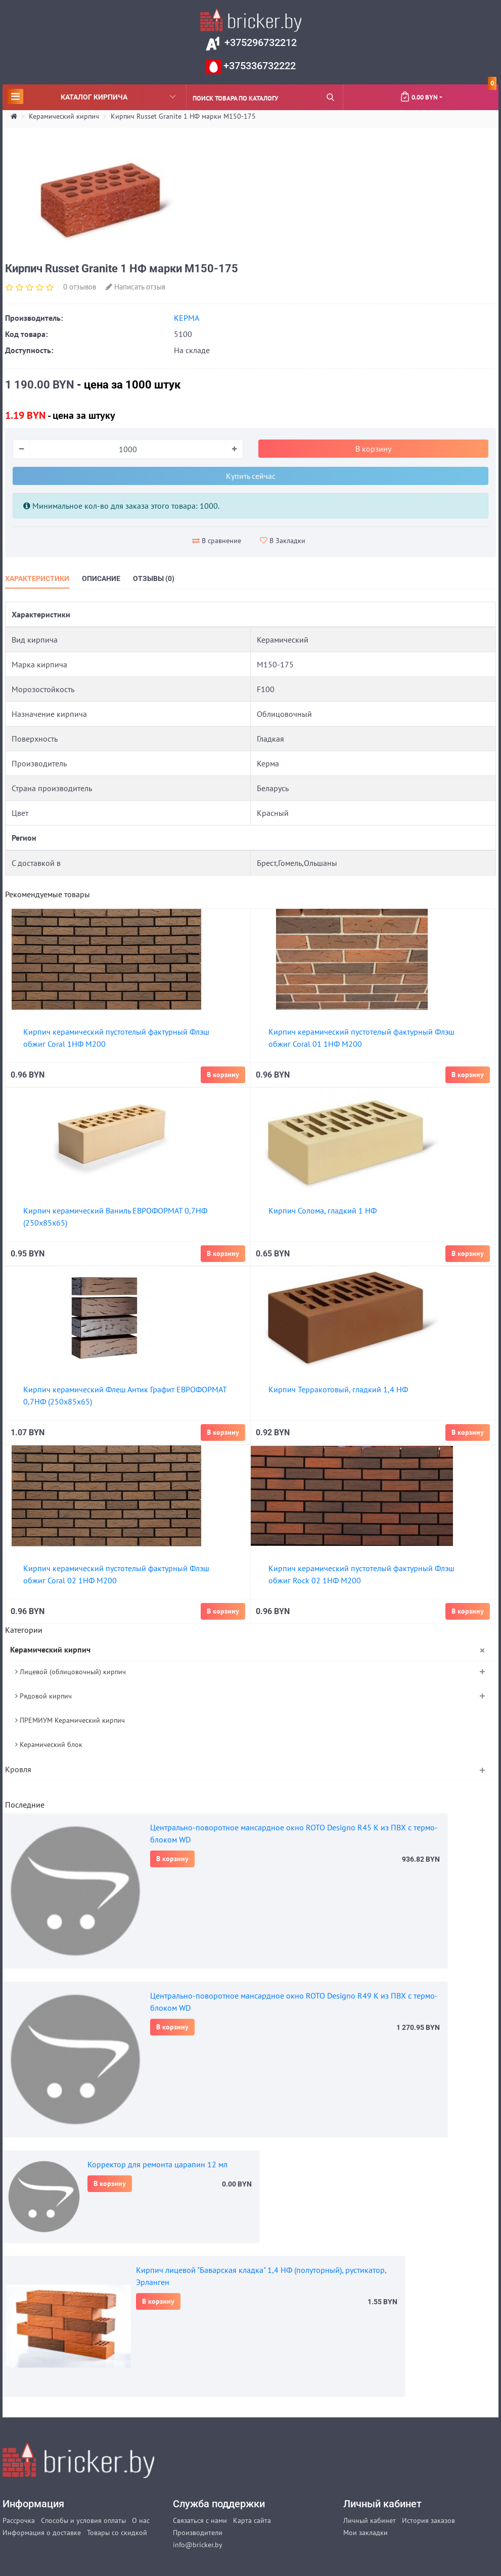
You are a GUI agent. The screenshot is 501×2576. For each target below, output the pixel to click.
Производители (197, 2532)
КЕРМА (186, 318)
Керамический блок (48, 1744)
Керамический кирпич (64, 116)
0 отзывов (79, 286)
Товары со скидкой (117, 2532)
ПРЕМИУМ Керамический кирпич (70, 1720)
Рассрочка (19, 2520)
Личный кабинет (369, 2520)
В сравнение (216, 540)
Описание (101, 578)
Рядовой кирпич (43, 1695)
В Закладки (282, 540)
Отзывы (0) (153, 578)
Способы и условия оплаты (83, 2520)
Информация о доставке (42, 2532)
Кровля (18, 1769)
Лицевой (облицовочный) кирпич (70, 1671)
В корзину (172, 1858)
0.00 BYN (448, 93)
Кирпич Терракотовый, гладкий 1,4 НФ (338, 1389)
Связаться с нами (200, 2520)
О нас (141, 2520)
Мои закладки (365, 2532)
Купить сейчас (251, 476)
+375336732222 (258, 66)
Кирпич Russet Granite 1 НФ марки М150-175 (183, 116)
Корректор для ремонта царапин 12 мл (157, 2164)
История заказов (428, 2520)
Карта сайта (252, 2520)
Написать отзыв (135, 286)
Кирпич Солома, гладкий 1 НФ (322, 1210)
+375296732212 (259, 42)
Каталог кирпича (91, 96)
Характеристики (37, 578)
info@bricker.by (197, 2544)
